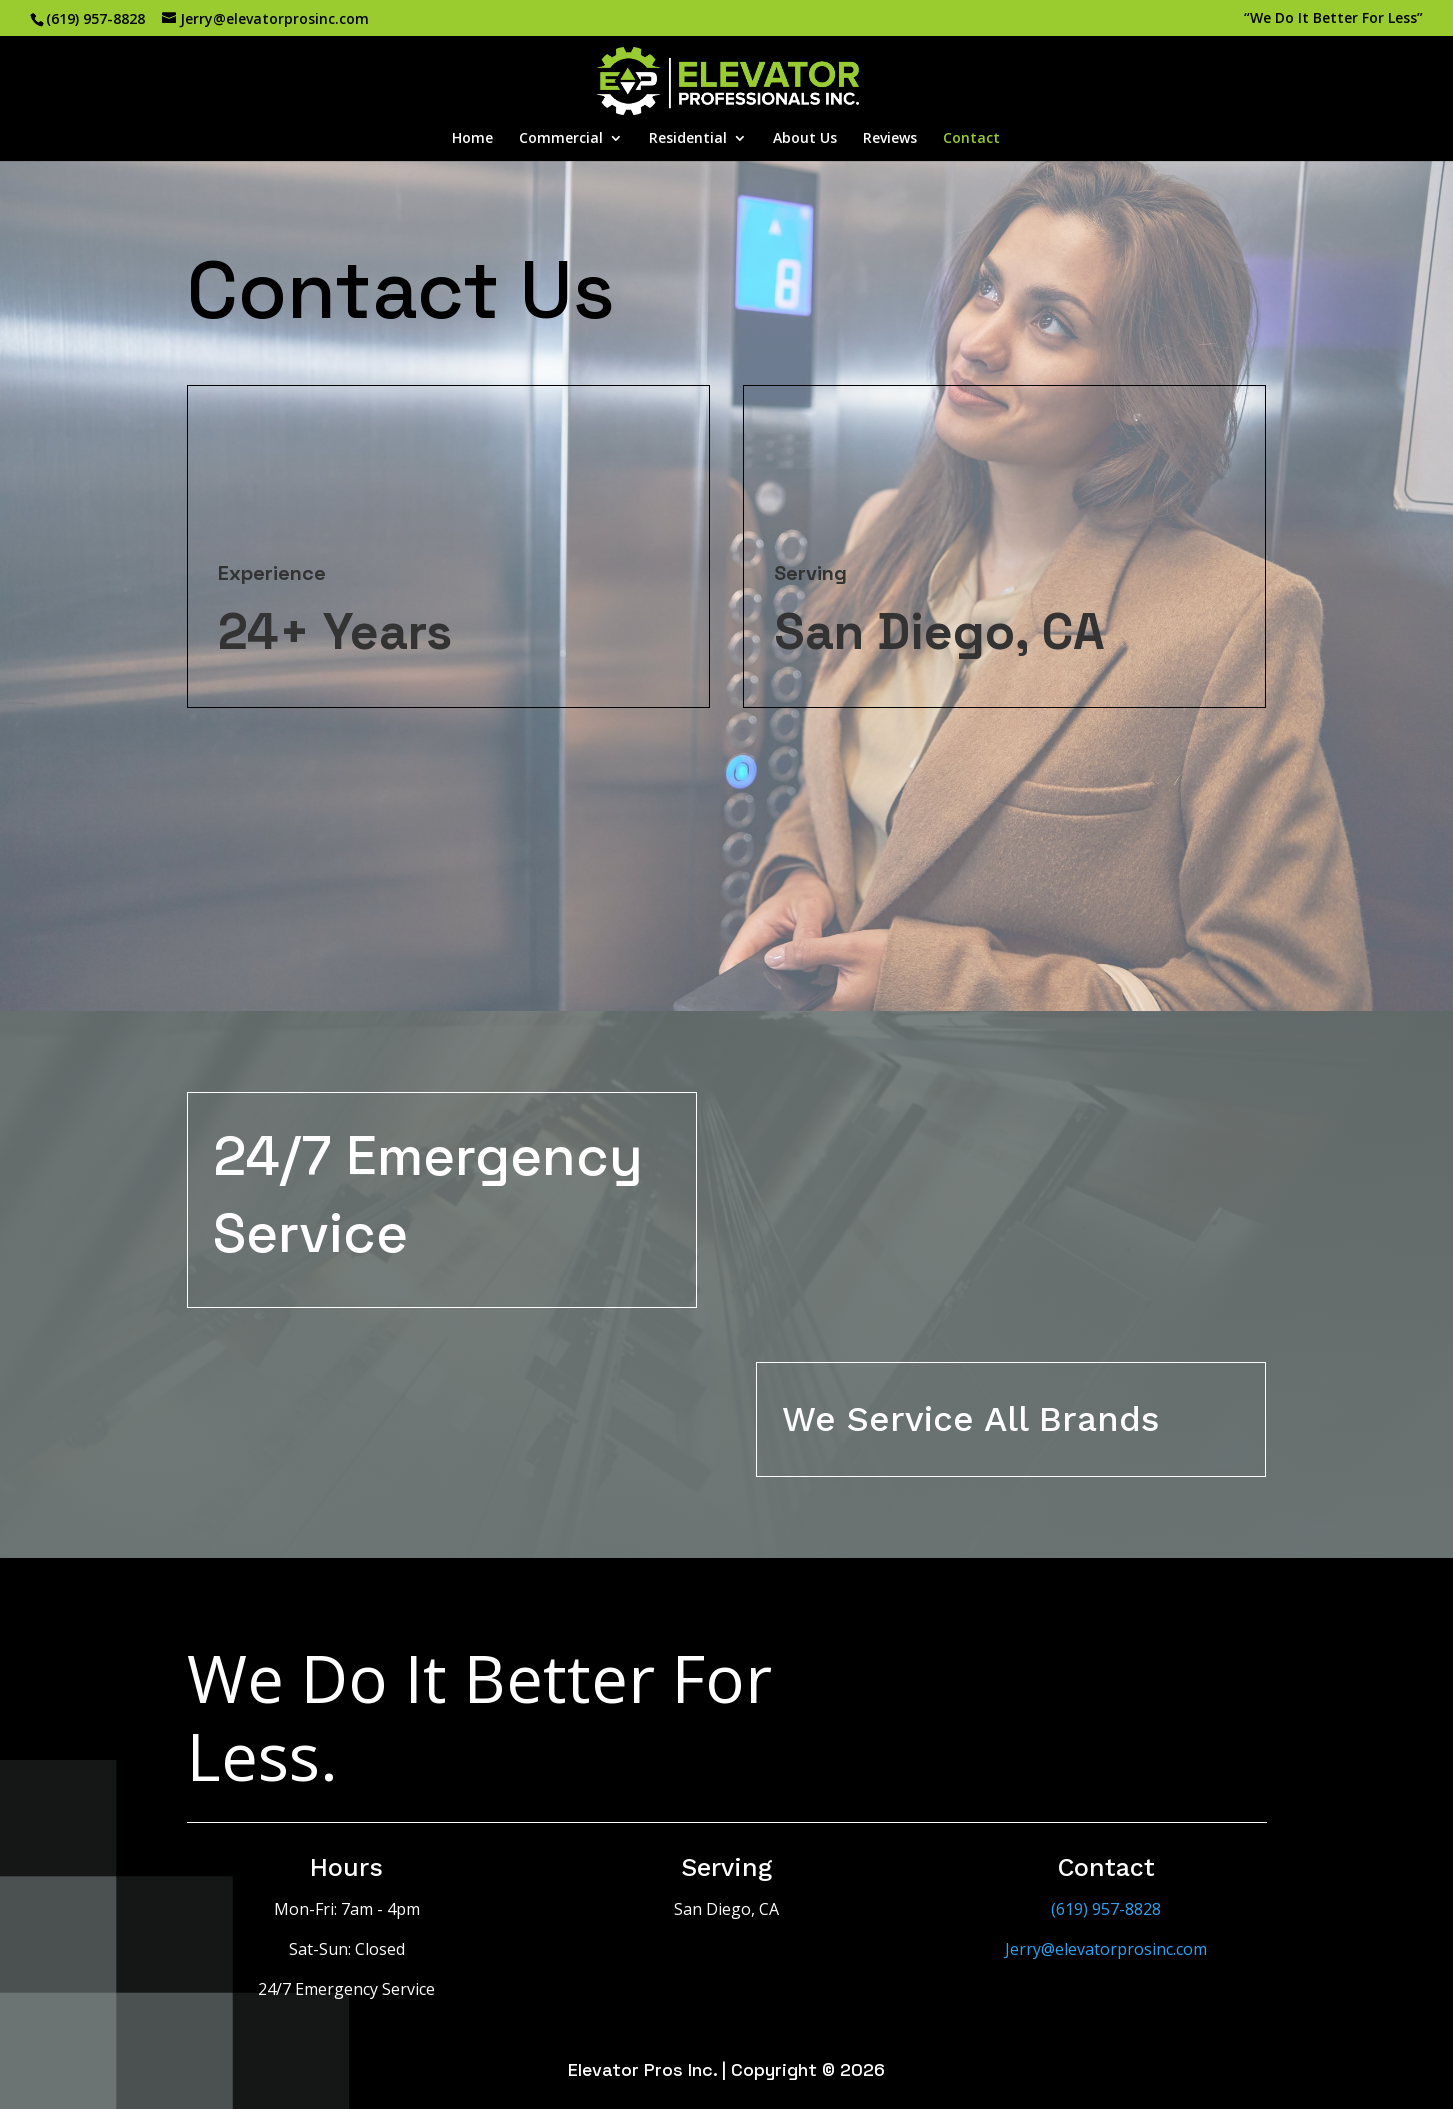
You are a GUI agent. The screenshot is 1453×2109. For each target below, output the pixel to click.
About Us (805, 139)
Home (472, 139)
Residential (688, 139)
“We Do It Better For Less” (1333, 19)
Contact (971, 139)
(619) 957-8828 (95, 18)
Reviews (890, 139)
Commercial (561, 139)
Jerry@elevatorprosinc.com (1106, 1949)
